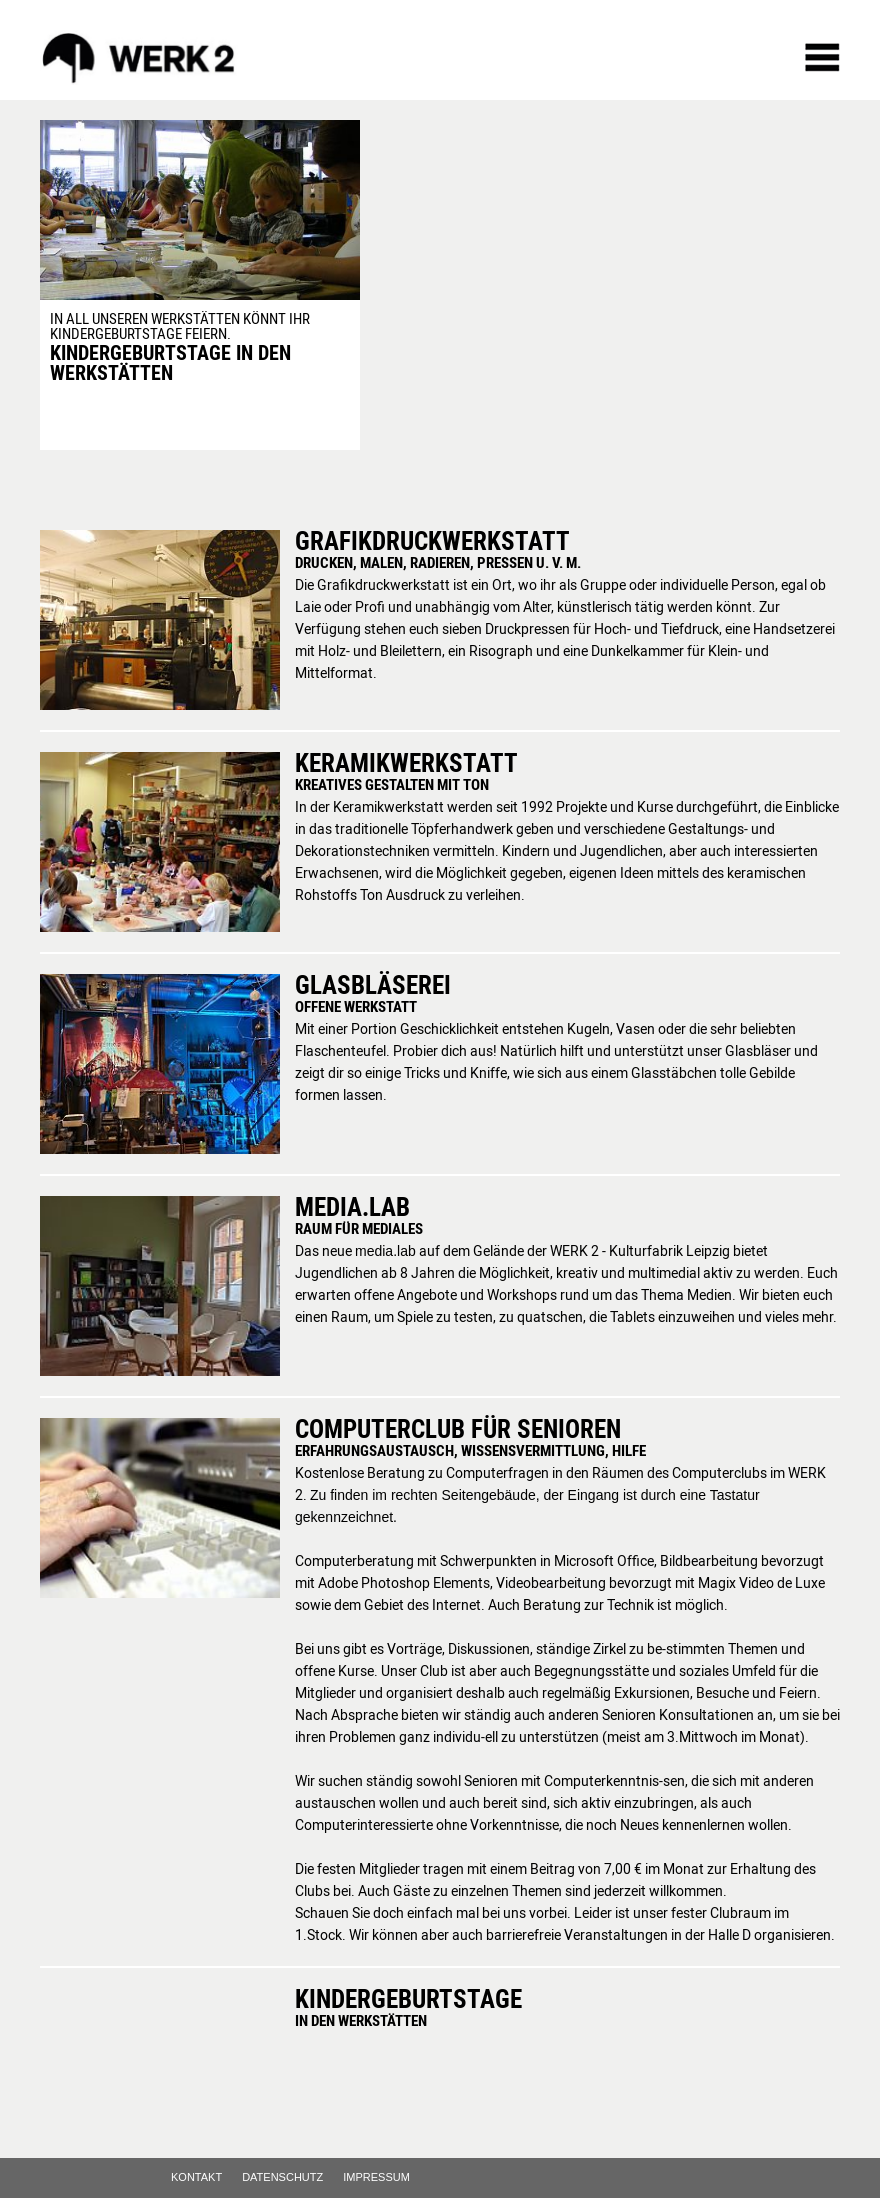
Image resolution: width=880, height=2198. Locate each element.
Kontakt (196, 2177)
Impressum (376, 2177)
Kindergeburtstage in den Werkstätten (170, 362)
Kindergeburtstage (408, 1998)
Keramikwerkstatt (406, 762)
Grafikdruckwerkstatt (432, 540)
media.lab (352, 1206)
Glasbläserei (373, 984)
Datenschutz (282, 2177)
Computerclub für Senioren (458, 1428)
